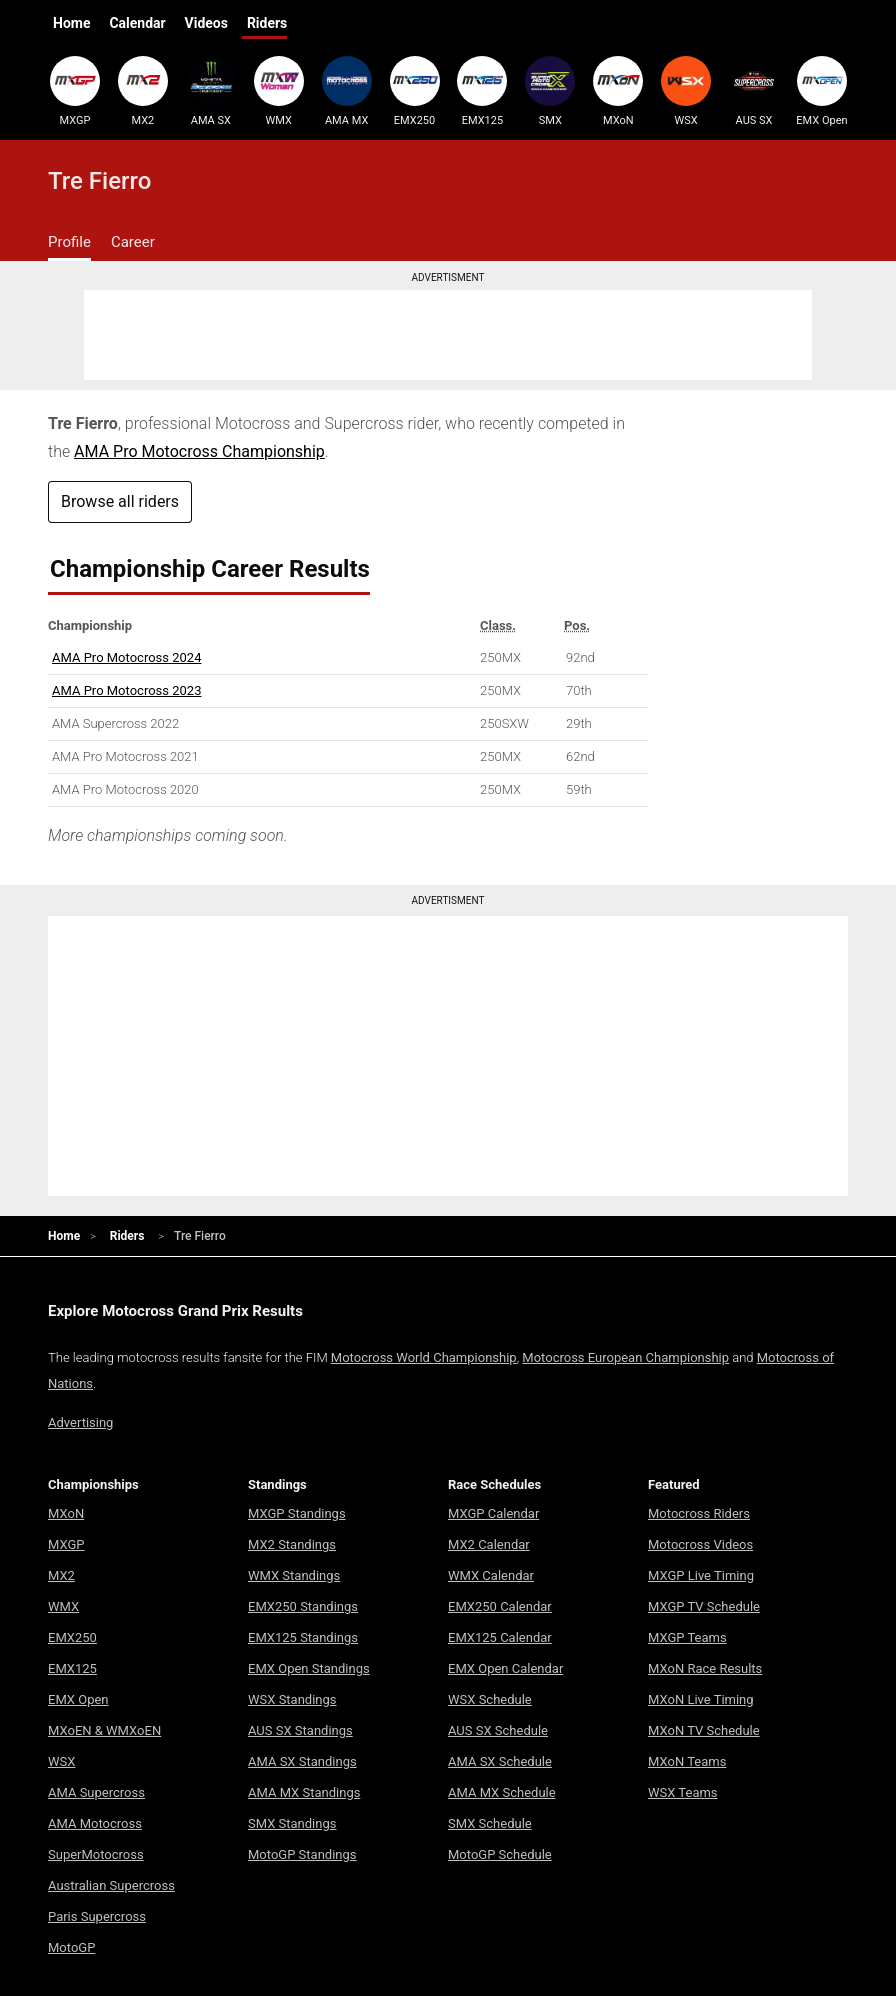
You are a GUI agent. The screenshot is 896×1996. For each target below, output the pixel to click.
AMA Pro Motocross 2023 (126, 690)
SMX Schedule (490, 1823)
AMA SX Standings (302, 1761)
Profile (69, 242)
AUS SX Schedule (498, 1730)
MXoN (618, 91)
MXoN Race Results (705, 1668)
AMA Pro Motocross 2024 (126, 657)
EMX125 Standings (303, 1637)
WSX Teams (683, 1792)
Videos (206, 23)
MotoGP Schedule (500, 1854)
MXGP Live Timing (701, 1575)
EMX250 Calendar (500, 1606)
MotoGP (71, 1947)
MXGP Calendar (493, 1513)
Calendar (137, 23)
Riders (267, 23)
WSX (686, 91)
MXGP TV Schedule (704, 1606)
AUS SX (754, 91)
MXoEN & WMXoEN (104, 1730)
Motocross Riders (699, 1513)
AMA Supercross (96, 1792)
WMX (279, 91)
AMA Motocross (95, 1823)
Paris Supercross (97, 1916)
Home (71, 23)
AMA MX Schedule (502, 1792)
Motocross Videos (700, 1544)
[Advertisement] (448, 335)
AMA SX (211, 91)
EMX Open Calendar (505, 1668)
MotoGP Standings (302, 1854)
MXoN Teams (687, 1761)
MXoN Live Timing (701, 1699)
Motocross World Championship (424, 1357)
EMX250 (415, 91)
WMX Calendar (491, 1575)
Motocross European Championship (625, 1357)
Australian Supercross (111, 1885)
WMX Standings (294, 1575)
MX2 (143, 91)
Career (133, 242)
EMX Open (822, 91)
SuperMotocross (96, 1854)
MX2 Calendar (489, 1544)
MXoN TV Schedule (704, 1730)
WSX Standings (292, 1699)
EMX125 (482, 91)
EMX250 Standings (303, 1606)
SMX (550, 91)
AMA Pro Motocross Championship (199, 451)
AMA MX (347, 91)
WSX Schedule (490, 1699)
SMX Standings (292, 1823)
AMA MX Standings (304, 1792)
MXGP (75, 91)
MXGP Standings (297, 1513)
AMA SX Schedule (500, 1761)
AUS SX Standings (300, 1730)
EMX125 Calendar (500, 1637)
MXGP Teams (687, 1637)
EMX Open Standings (309, 1668)
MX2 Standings (292, 1544)
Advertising (80, 1422)
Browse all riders (120, 501)
